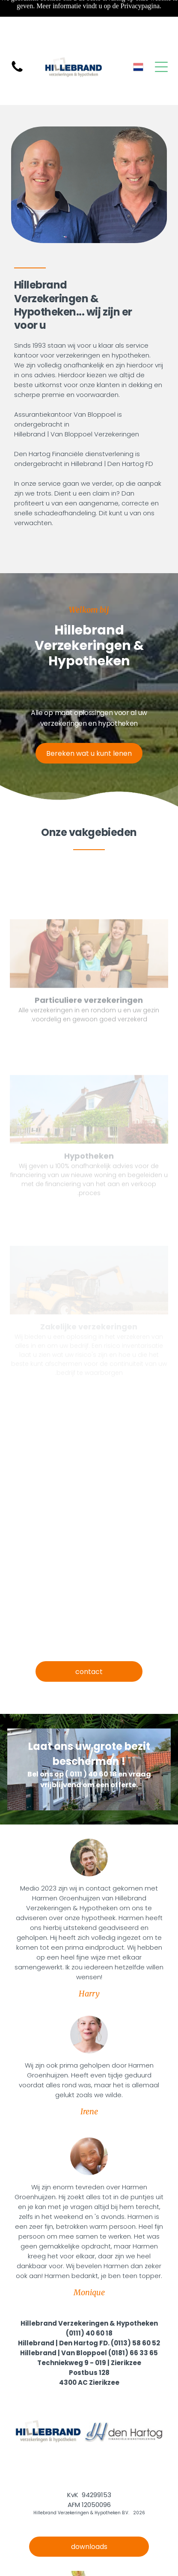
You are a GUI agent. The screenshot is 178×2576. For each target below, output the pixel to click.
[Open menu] (161, 66)
